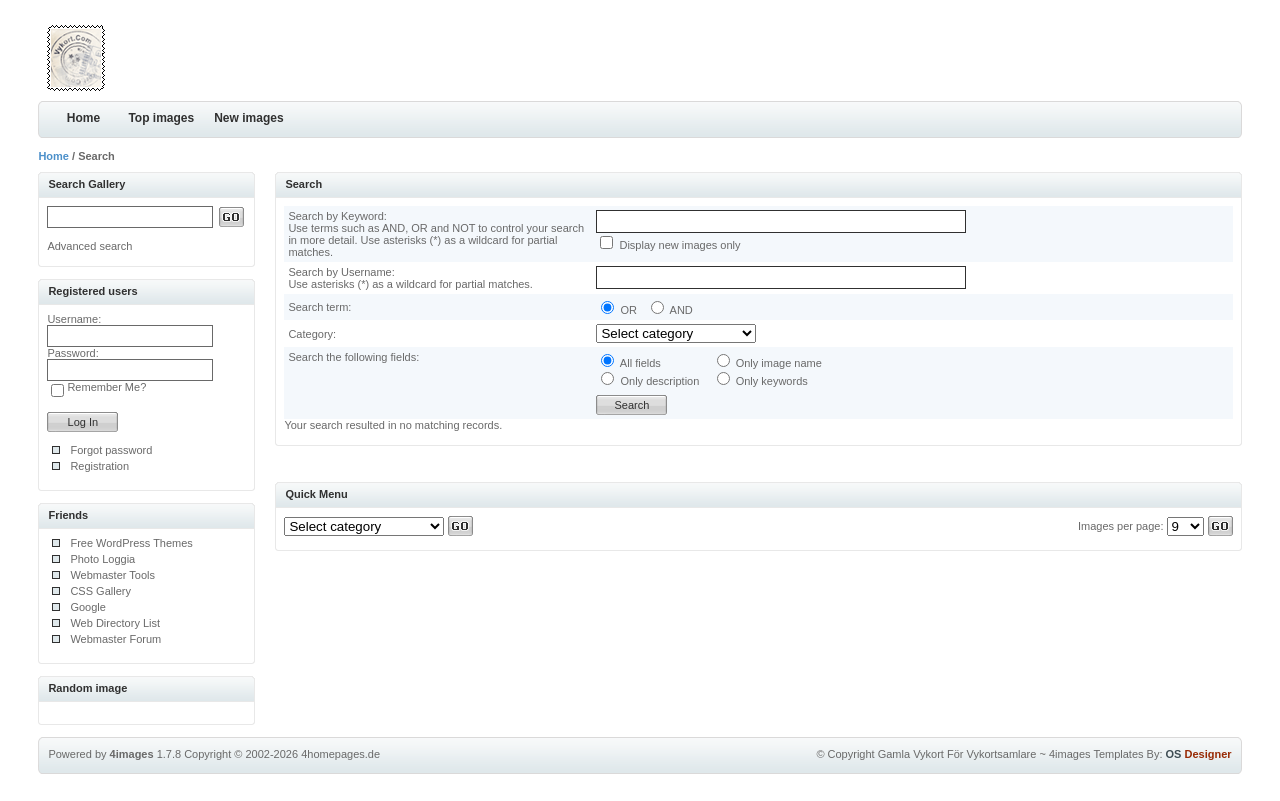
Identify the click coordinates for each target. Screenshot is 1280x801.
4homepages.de (340, 754)
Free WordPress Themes (131, 543)
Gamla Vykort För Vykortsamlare (957, 754)
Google (87, 607)
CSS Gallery (100, 591)
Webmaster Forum (115, 639)
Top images (161, 118)
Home (83, 118)
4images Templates (1096, 754)
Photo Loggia (102, 559)
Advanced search (89, 246)
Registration (99, 466)
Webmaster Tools (112, 575)
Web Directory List (115, 623)
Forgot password (111, 450)
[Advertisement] (1008, 55)
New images (248, 118)
